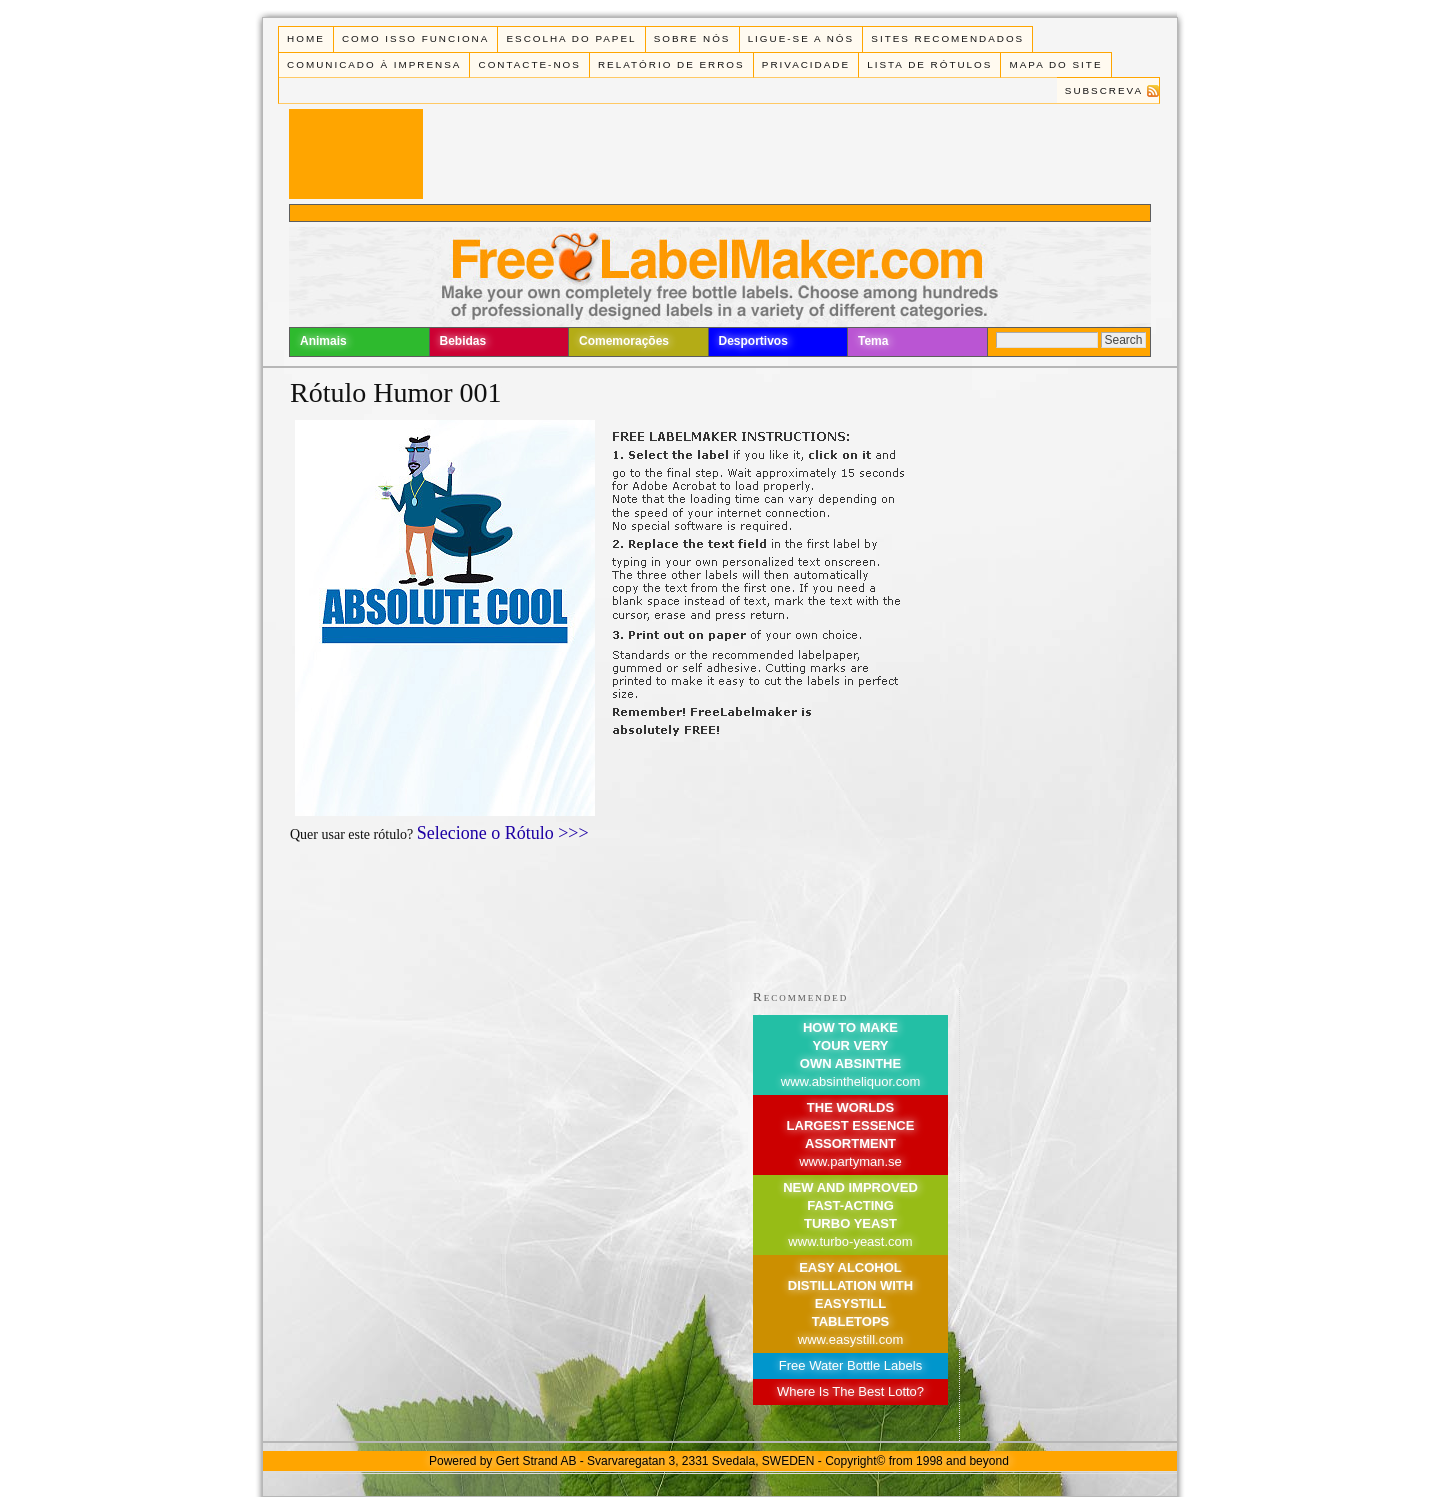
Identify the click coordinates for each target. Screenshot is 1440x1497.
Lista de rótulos (929, 64)
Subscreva (1104, 90)
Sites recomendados (947, 38)
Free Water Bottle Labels (850, 1365)
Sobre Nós (692, 38)
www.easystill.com (850, 1339)
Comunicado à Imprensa (374, 64)
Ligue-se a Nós (801, 38)
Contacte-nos (530, 64)
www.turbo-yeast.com (850, 1241)
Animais (323, 341)
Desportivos (753, 341)
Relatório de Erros (671, 64)
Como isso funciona (415, 38)
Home (306, 38)
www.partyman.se (850, 1161)
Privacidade (806, 64)
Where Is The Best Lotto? (850, 1391)
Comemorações (624, 341)
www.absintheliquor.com (850, 1081)
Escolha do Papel (571, 38)
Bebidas (463, 341)
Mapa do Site (1056, 64)
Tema (873, 341)
